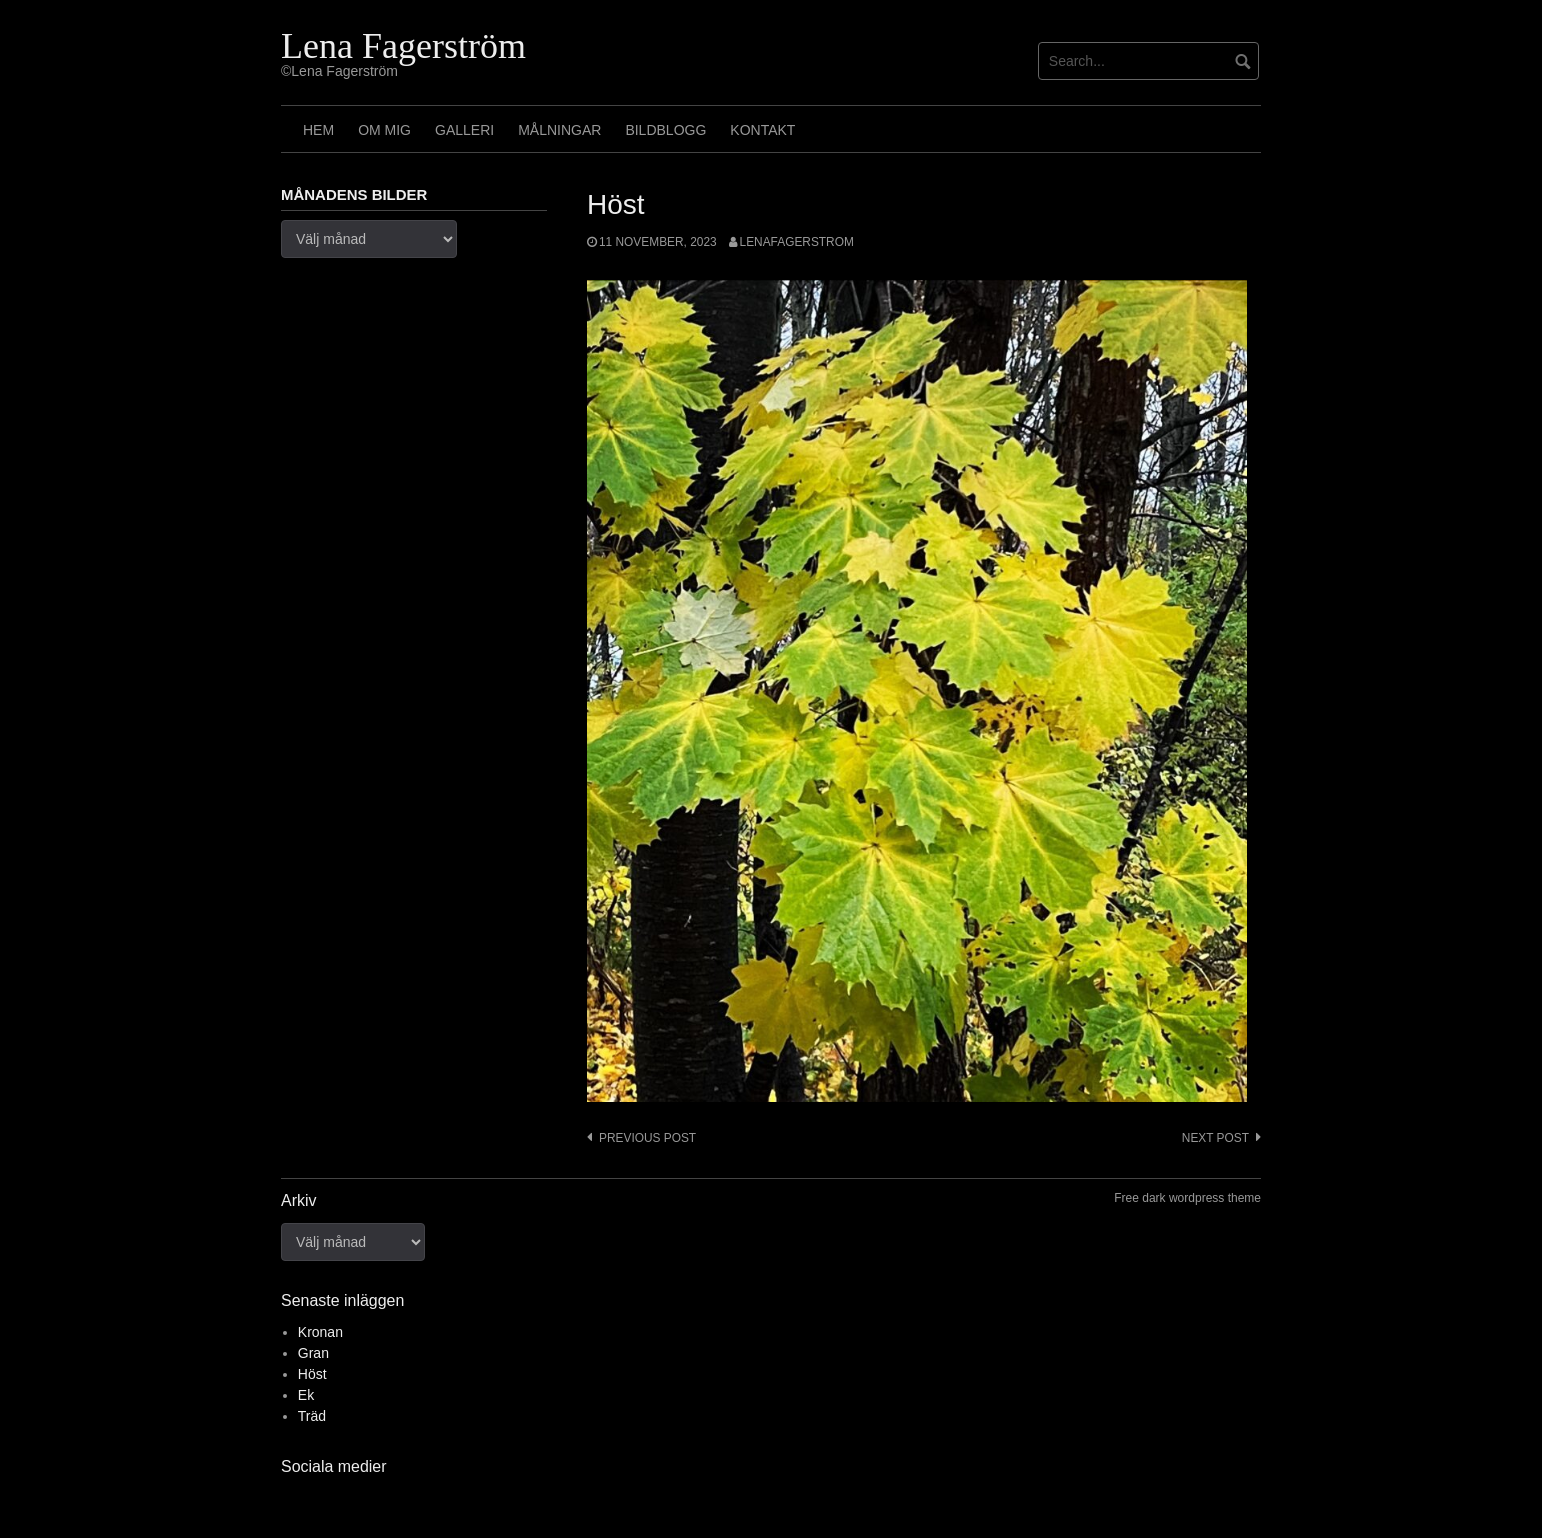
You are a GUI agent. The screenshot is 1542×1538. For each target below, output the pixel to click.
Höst (312, 1374)
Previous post (647, 1138)
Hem (318, 130)
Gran (313, 1353)
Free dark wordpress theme (1187, 1198)
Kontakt (762, 130)
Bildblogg (665, 130)
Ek (306, 1395)
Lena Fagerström (403, 46)
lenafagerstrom (797, 242)
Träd (312, 1416)
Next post (1215, 1138)
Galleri (464, 130)
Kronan (320, 1332)
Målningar (559, 130)
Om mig (384, 130)
